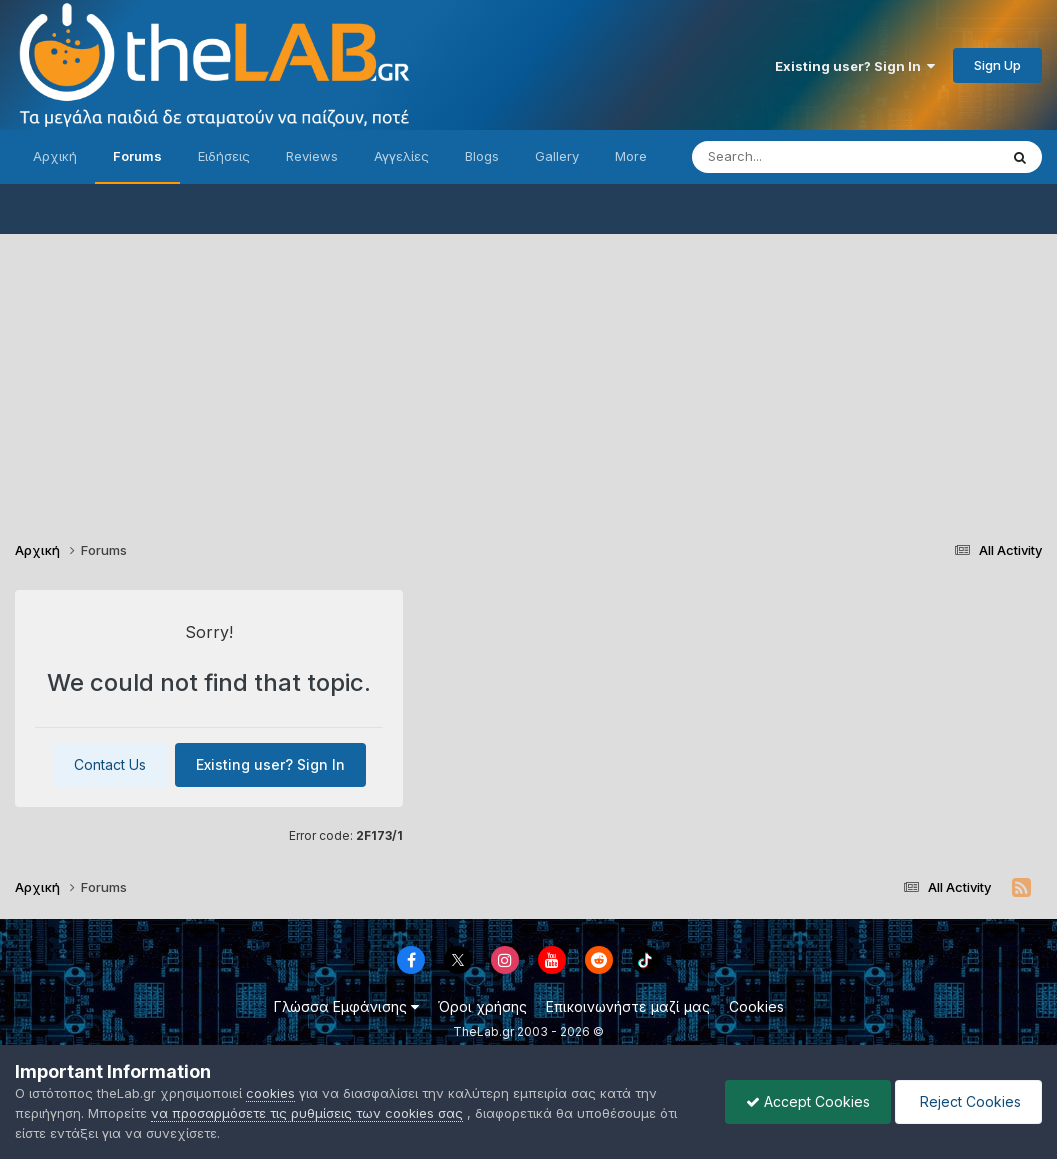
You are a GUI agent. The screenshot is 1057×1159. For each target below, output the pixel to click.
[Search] (805, 157)
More (631, 156)
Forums (137, 156)
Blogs (482, 156)
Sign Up (997, 65)
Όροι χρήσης (482, 1006)
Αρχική (55, 156)
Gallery (557, 156)
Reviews (312, 156)
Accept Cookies (808, 1101)
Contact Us (110, 764)
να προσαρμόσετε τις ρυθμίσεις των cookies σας (307, 1113)
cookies (270, 1093)
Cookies (756, 1006)
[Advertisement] (528, 374)
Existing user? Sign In (855, 66)
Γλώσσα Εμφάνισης (346, 1006)
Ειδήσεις (224, 156)
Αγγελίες (401, 156)
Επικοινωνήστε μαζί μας (628, 1006)
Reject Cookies (968, 1101)
